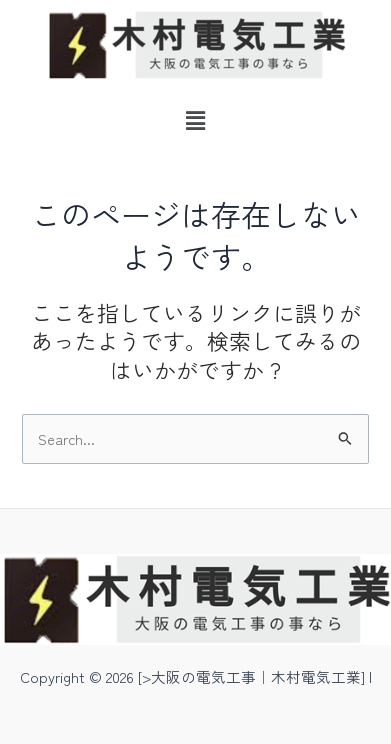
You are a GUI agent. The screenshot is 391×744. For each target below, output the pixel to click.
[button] (195, 119)
